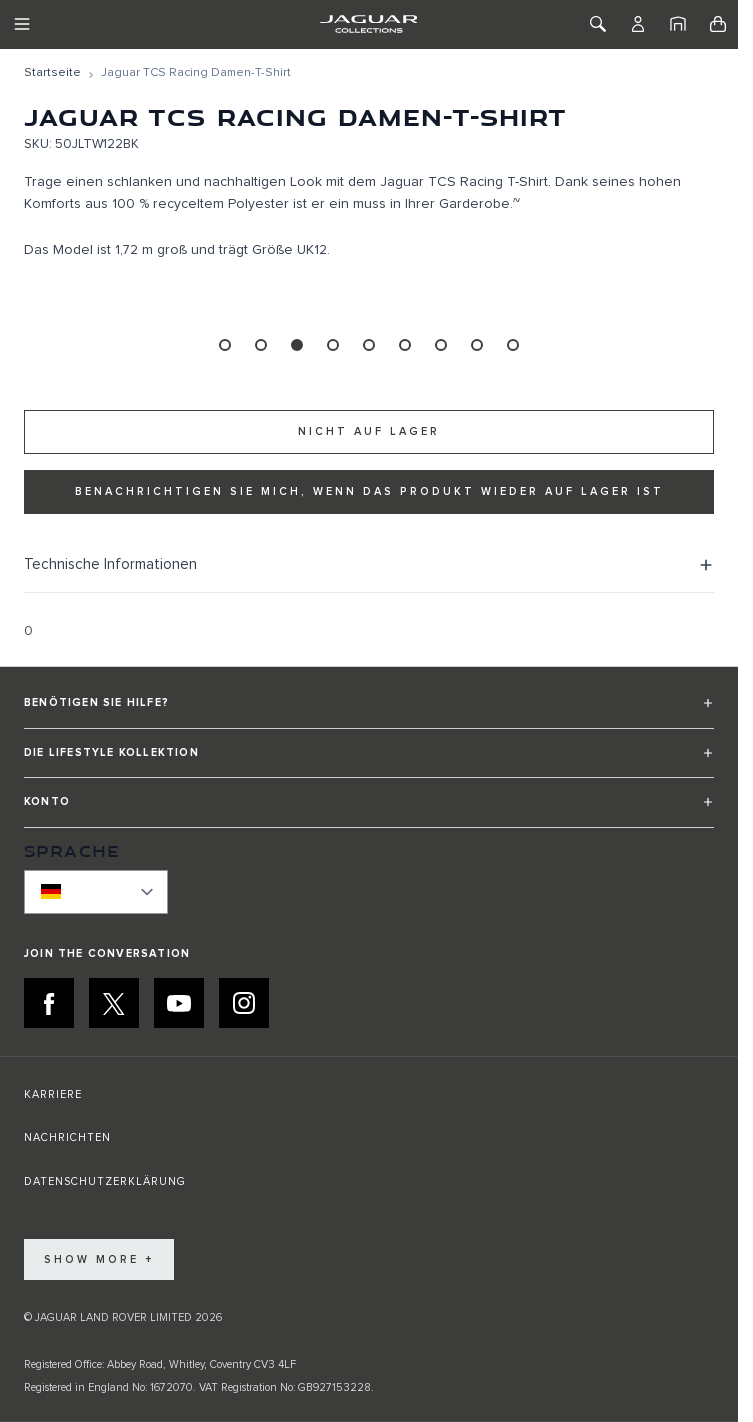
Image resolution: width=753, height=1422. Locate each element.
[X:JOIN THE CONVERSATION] (114, 1003)
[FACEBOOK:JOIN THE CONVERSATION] (49, 1003)
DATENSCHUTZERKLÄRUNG (105, 1181)
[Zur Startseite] (52, 73)
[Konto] (638, 24)
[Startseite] (678, 24)
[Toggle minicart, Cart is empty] (718, 24)
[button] (369, 711)
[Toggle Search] (598, 24)
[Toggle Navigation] (22, 24)
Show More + (99, 1259)
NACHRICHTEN (67, 1137)
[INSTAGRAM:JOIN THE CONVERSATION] (244, 1003)
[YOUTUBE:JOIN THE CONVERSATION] (179, 1003)
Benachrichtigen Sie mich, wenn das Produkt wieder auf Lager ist (369, 491)
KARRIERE (53, 1094)
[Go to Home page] (368, 24)
